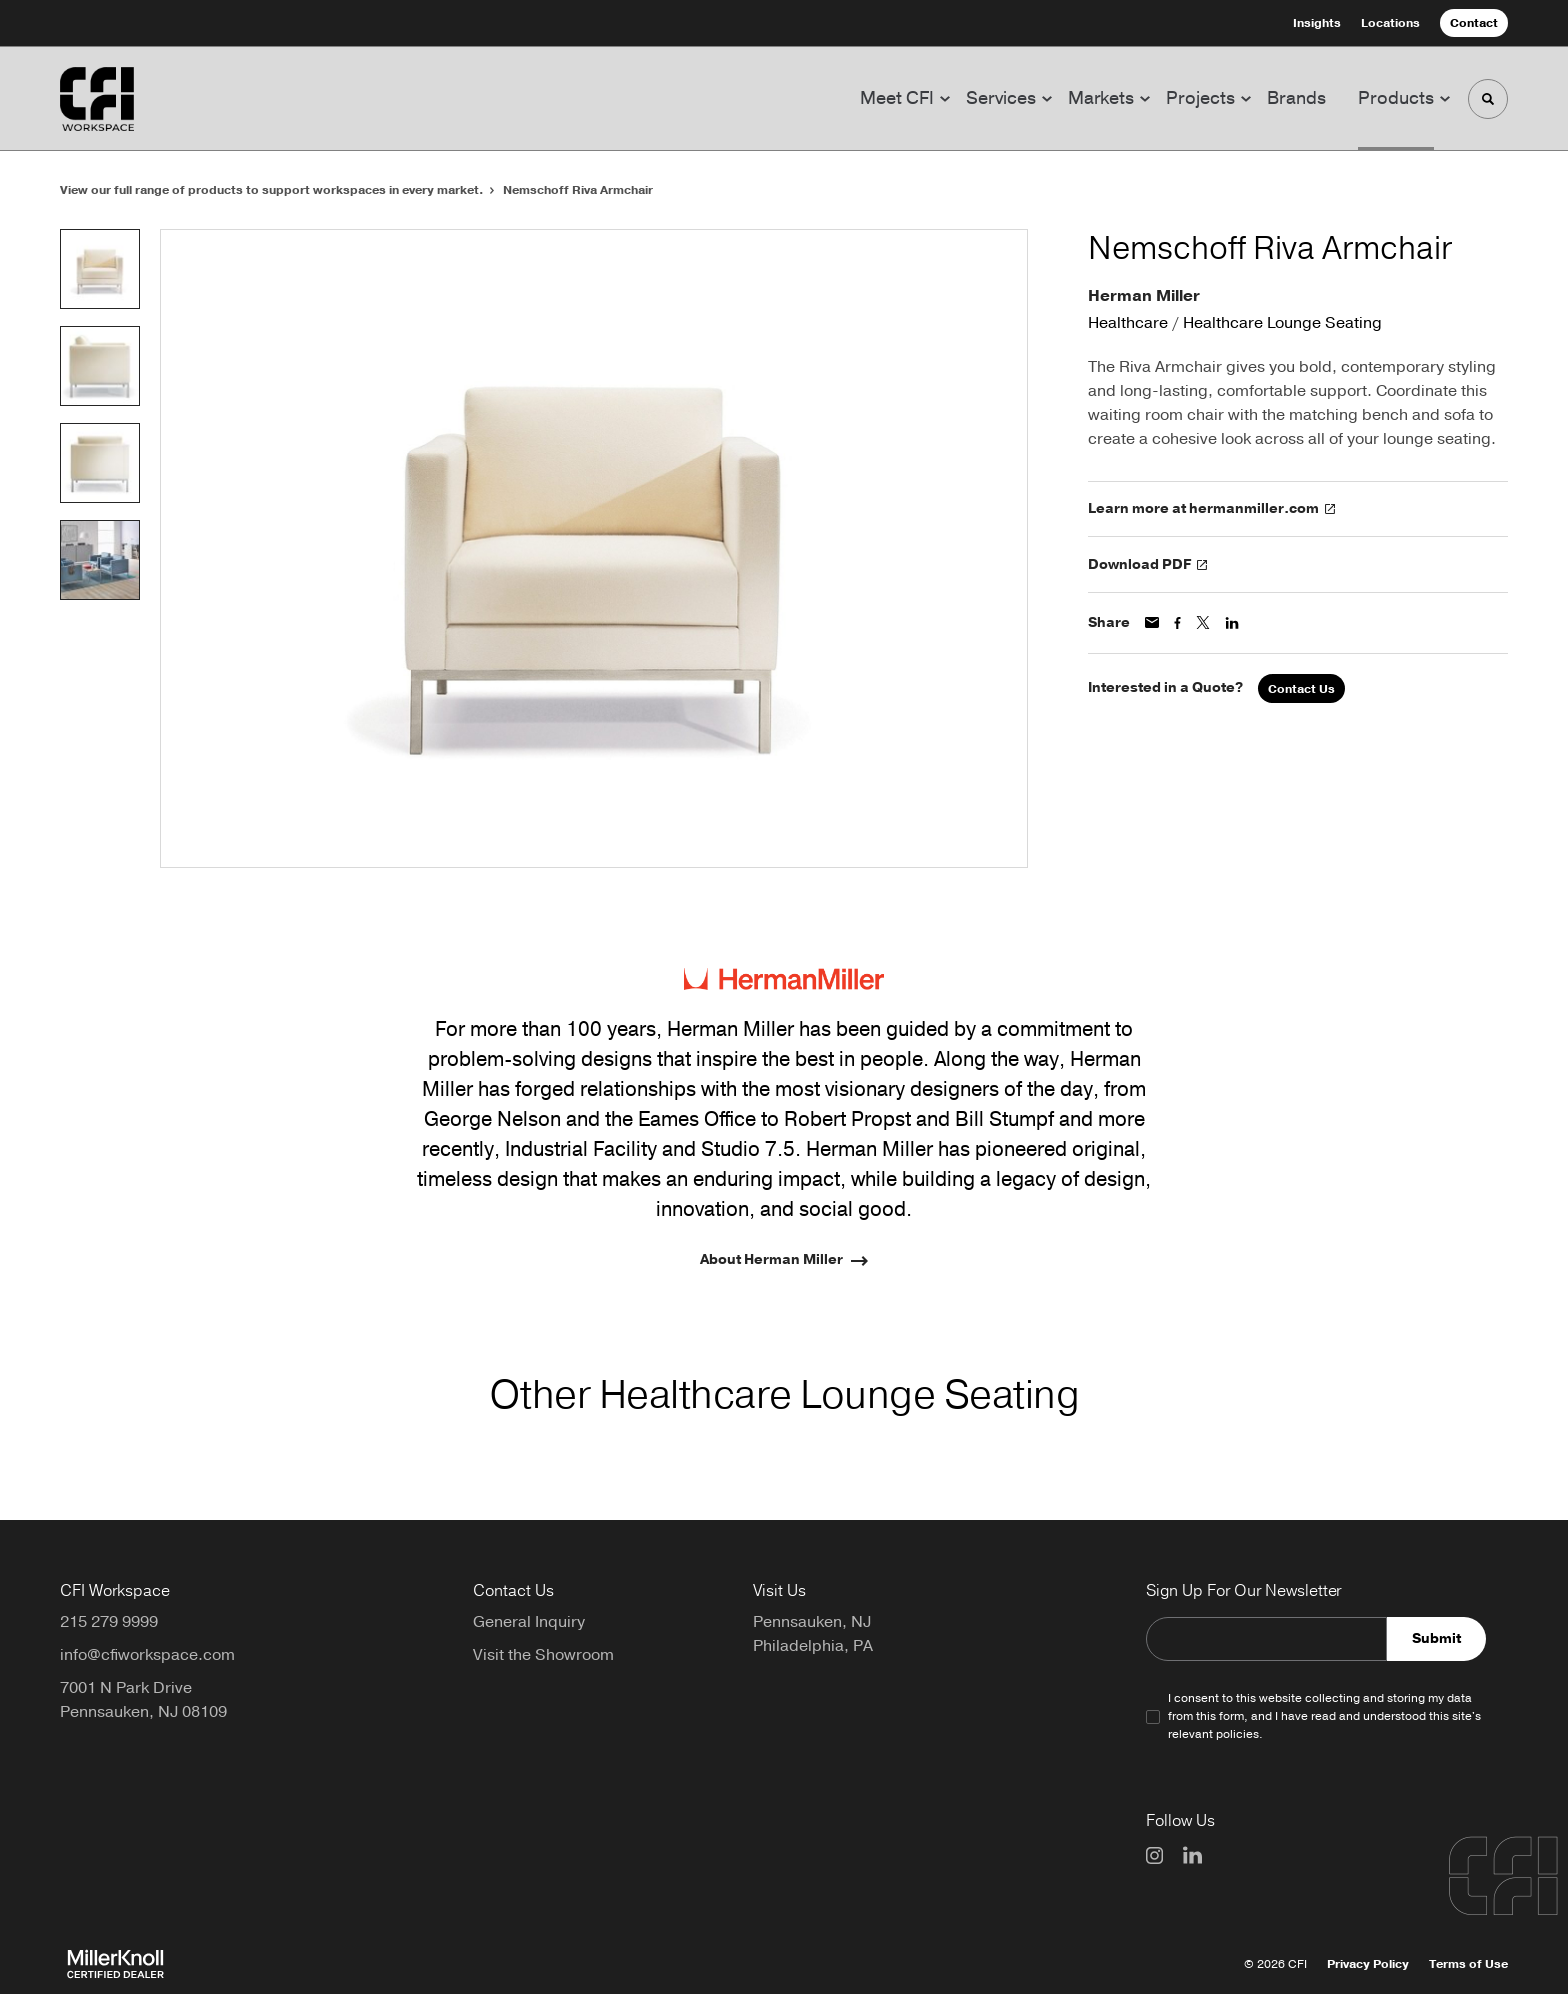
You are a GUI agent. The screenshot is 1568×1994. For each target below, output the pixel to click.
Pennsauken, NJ (812, 1622)
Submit (1436, 1638)
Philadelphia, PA (813, 1646)
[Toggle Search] (1488, 99)
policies (1237, 1734)
